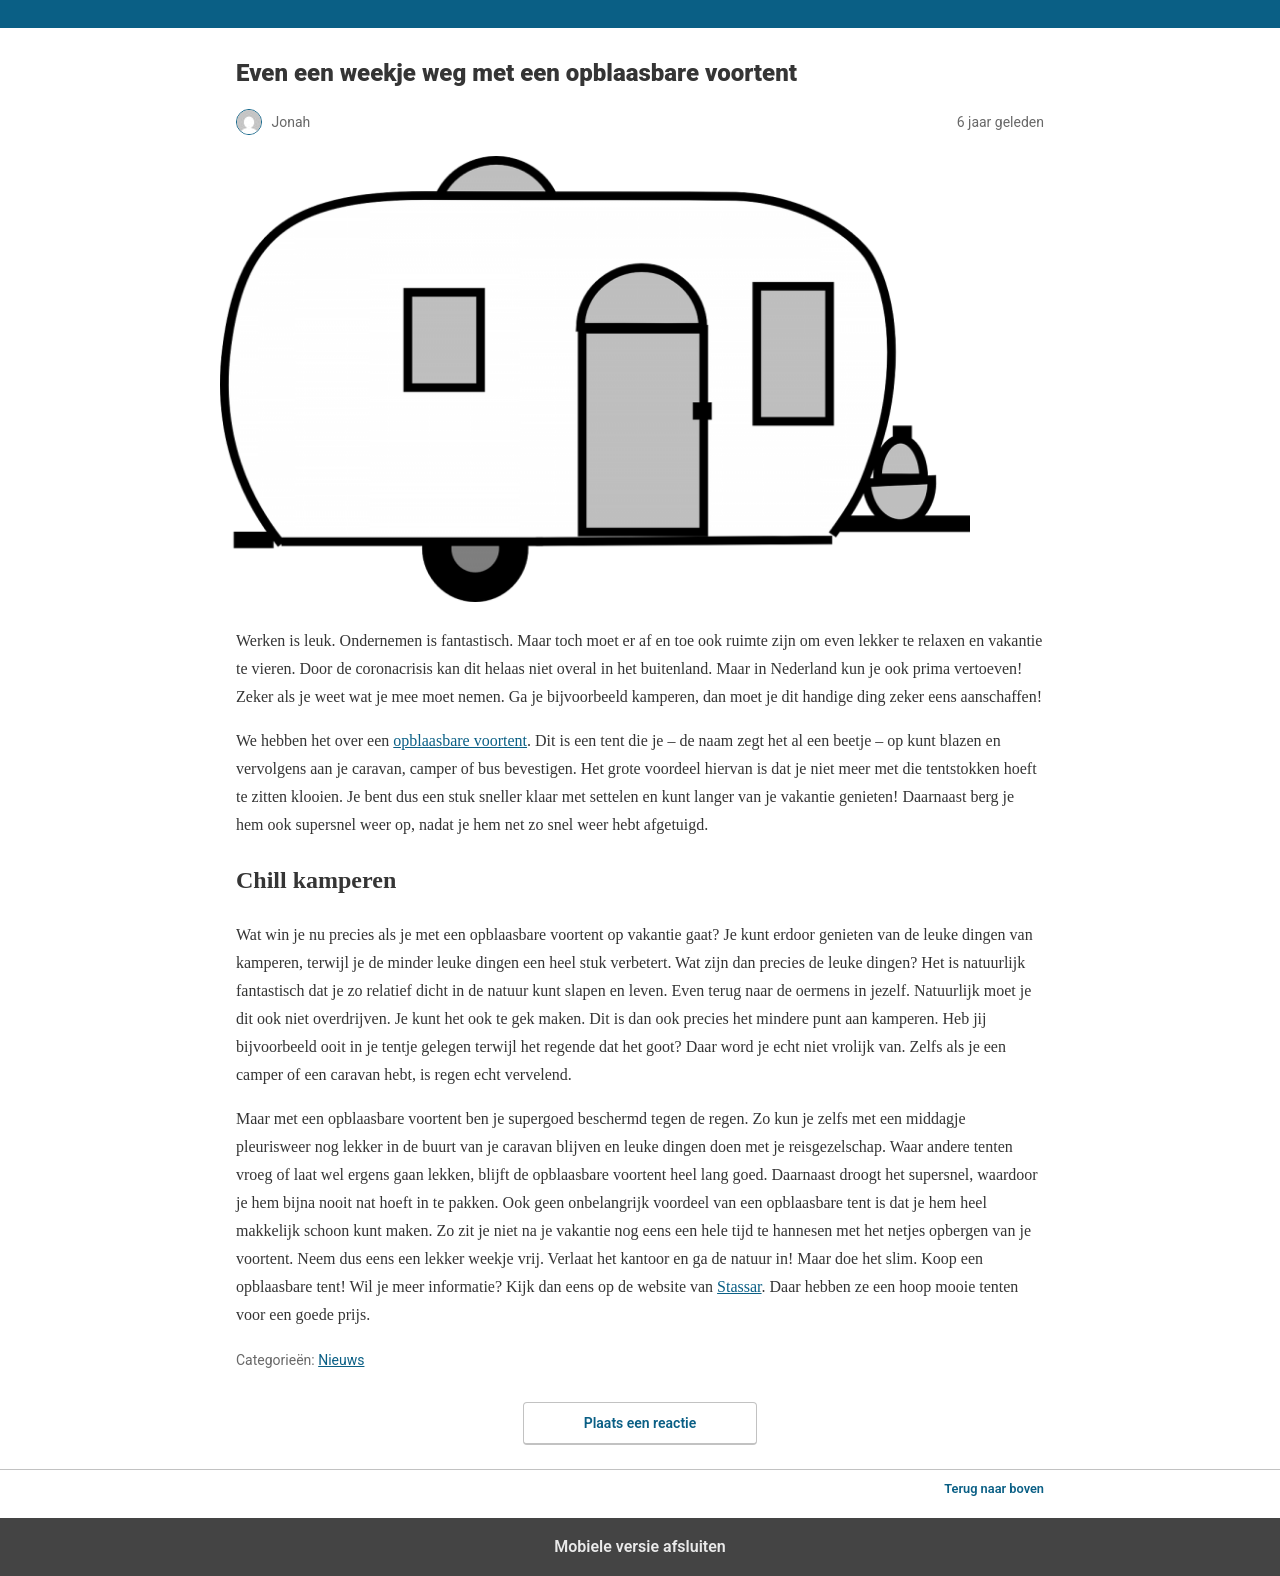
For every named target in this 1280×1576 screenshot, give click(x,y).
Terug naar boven (994, 1488)
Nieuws (341, 1360)
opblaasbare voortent (460, 740)
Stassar (739, 1286)
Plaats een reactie (640, 1423)
